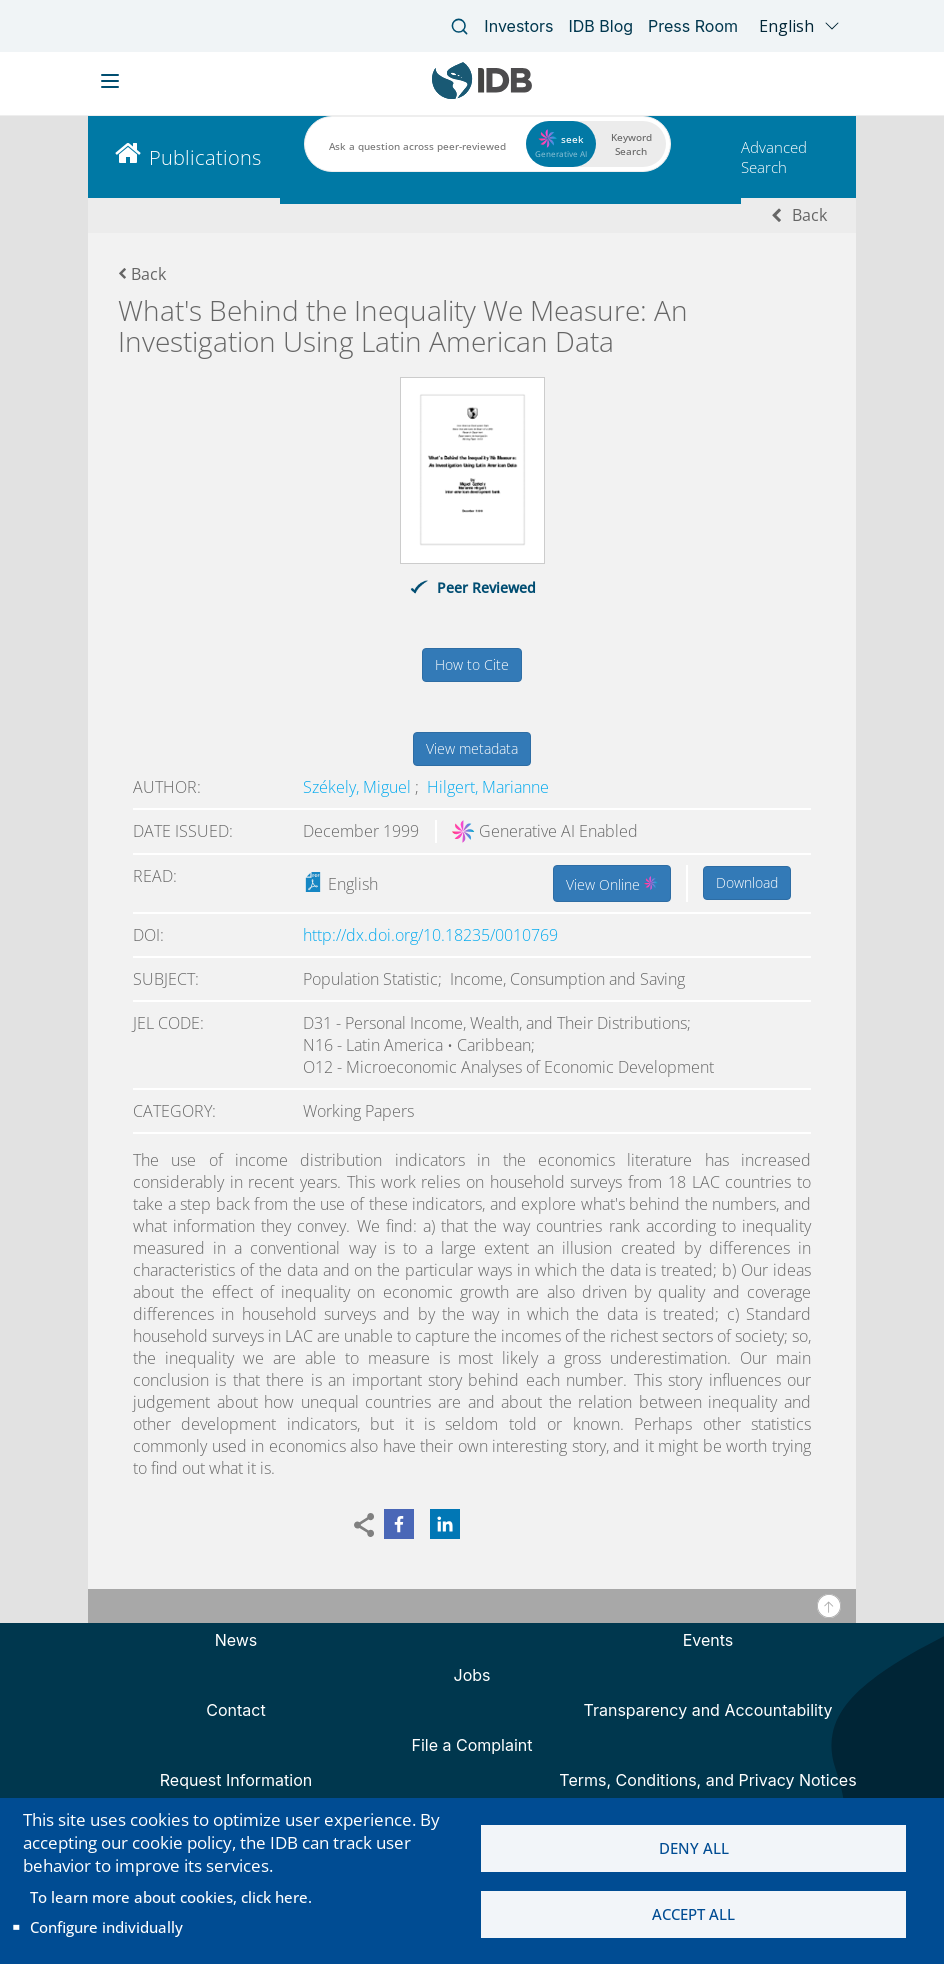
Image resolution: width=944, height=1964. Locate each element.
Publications (205, 157)
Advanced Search (774, 157)
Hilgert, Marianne (488, 787)
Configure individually (106, 1927)
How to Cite (472, 664)
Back (809, 215)
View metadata (472, 748)
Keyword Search (631, 144)
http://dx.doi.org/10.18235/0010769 (430, 935)
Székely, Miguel (359, 787)
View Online (612, 883)
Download (747, 882)
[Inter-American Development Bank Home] (482, 94)
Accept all (693, 1915)
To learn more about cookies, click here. (171, 1897)
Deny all (694, 1848)
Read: (155, 876)
